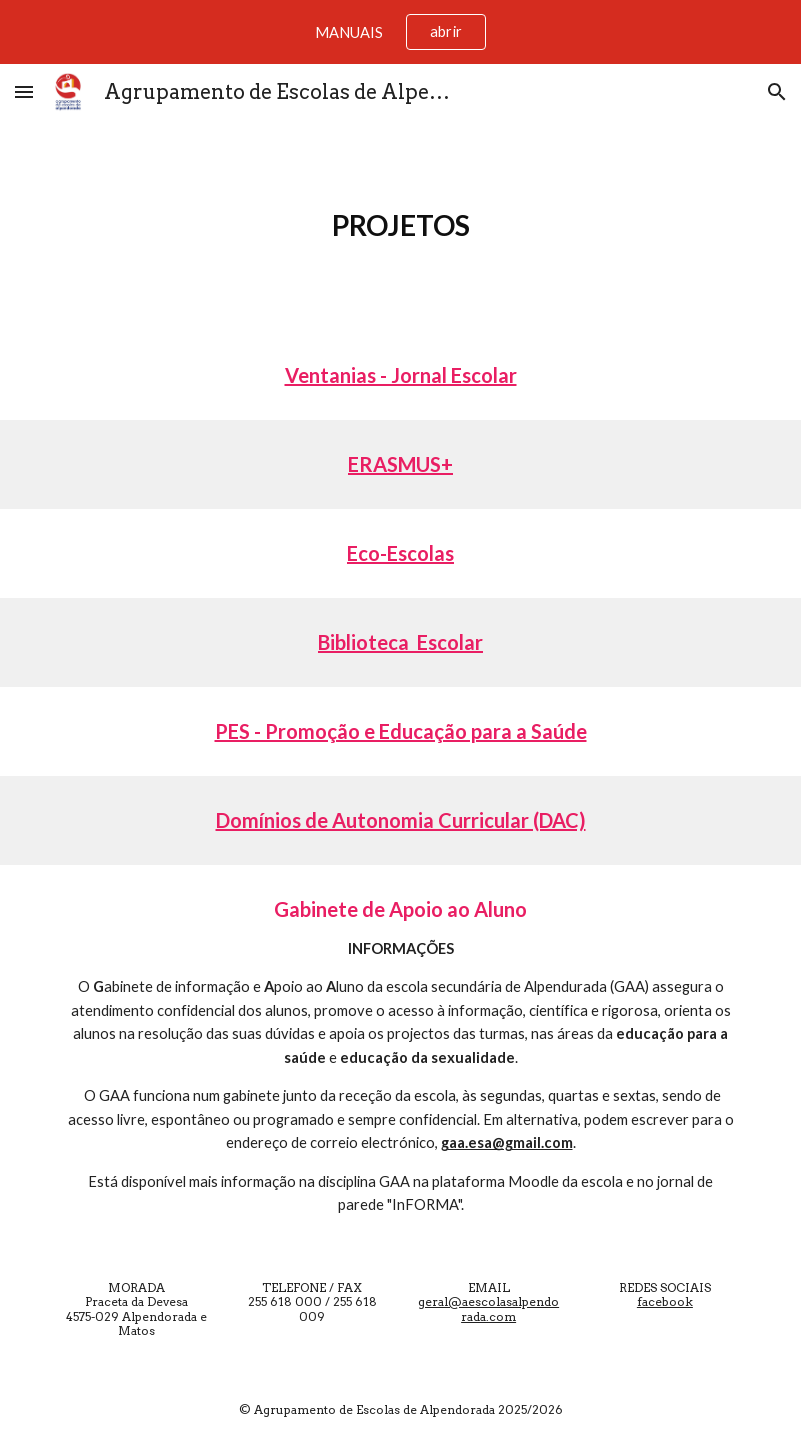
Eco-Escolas (400, 553)
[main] (400, 225)
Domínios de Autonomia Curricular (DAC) (401, 820)
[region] (400, 32)
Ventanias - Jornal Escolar (401, 375)
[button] (24, 91)
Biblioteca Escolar (400, 642)
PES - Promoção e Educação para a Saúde (401, 731)
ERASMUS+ (400, 464)
